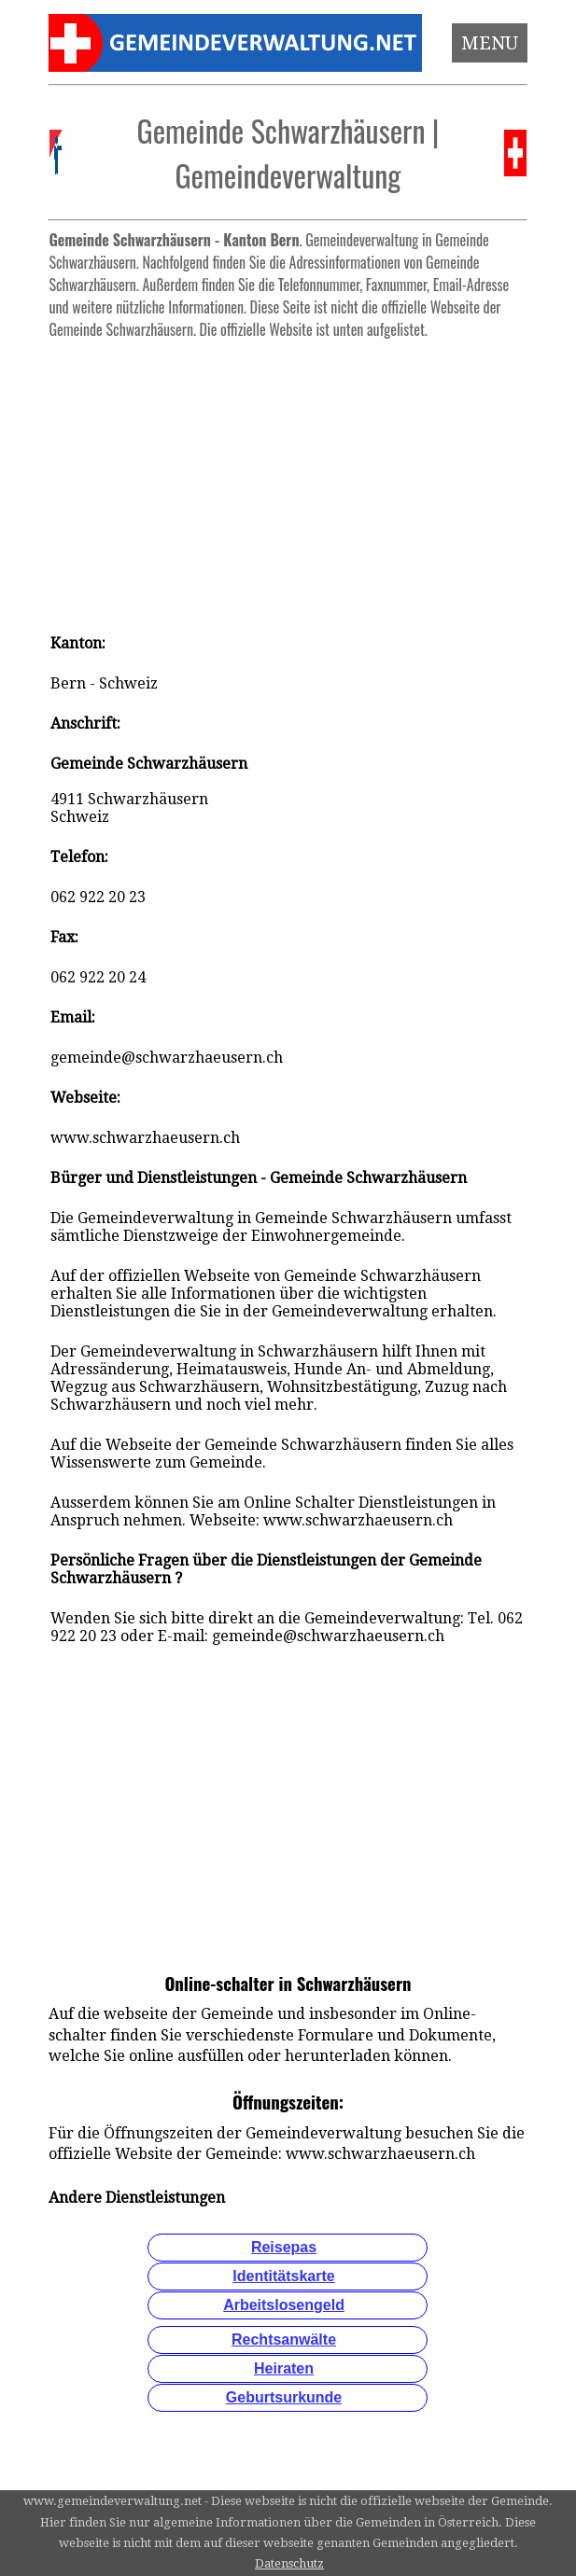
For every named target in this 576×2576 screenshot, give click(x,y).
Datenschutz (289, 2563)
